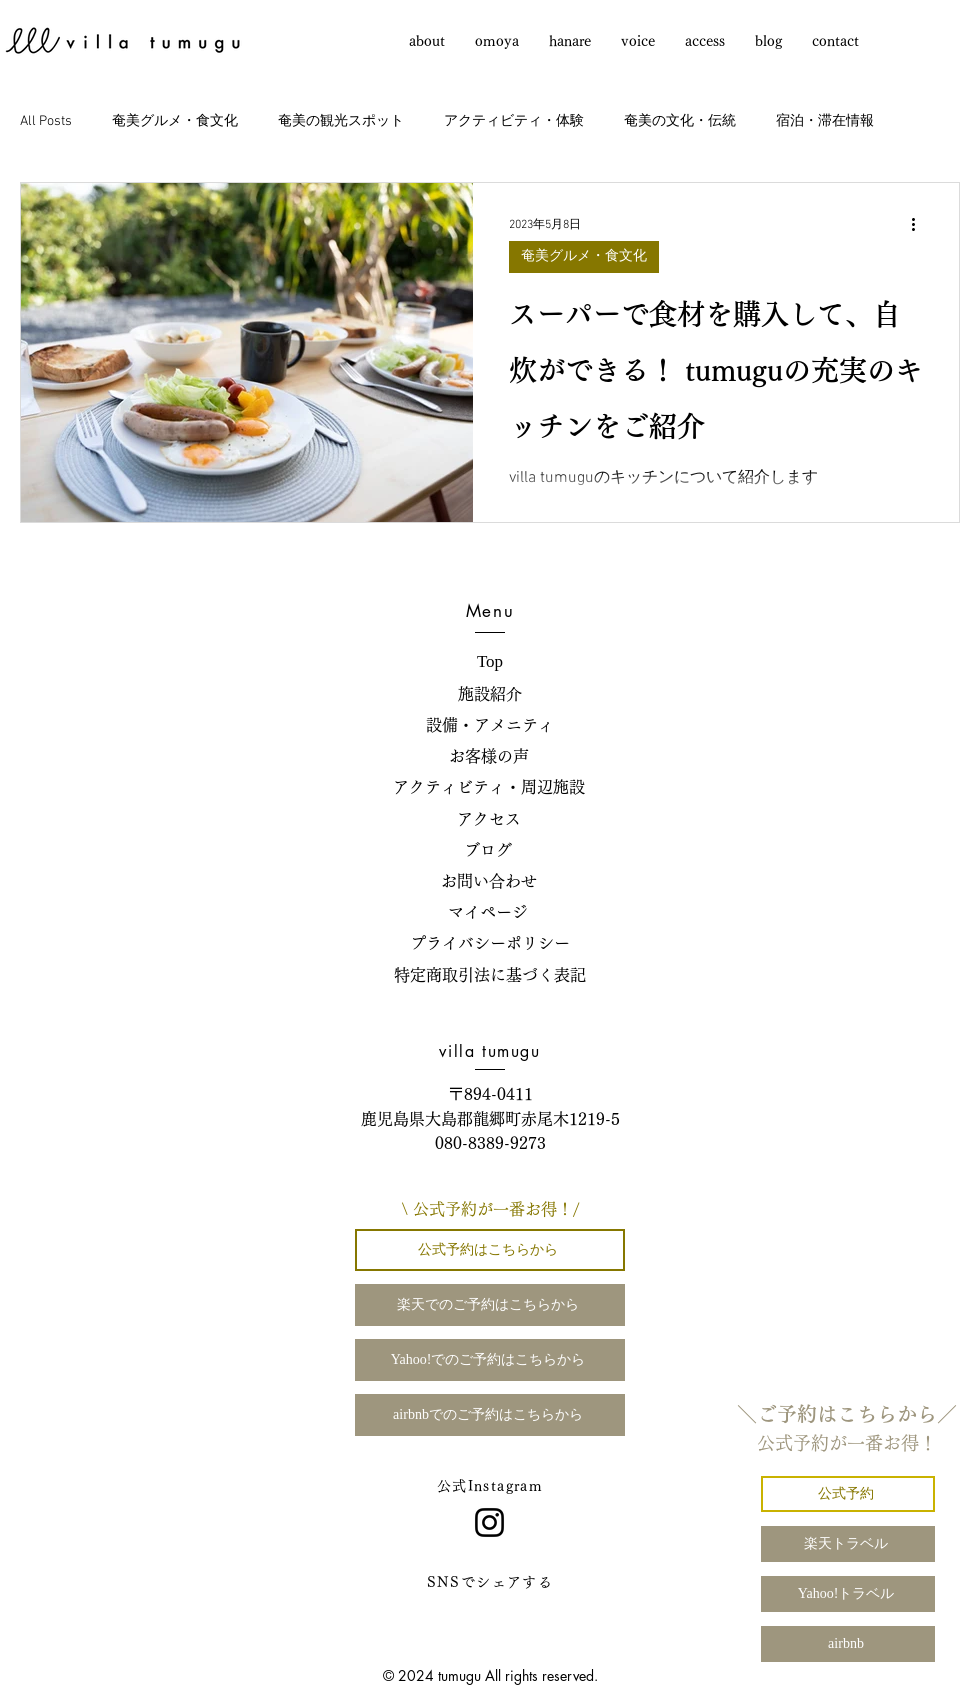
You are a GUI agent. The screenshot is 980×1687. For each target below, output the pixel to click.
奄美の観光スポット (341, 121)
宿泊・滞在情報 (825, 121)
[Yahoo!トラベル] (848, 1594)
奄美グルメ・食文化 (175, 121)
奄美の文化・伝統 (680, 121)
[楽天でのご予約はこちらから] (490, 1305)
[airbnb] (848, 1644)
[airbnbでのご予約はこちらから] (490, 1415)
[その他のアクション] (920, 224)
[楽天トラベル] (848, 1544)
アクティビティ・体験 (514, 121)
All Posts (46, 121)
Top (490, 661)
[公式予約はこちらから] (490, 1250)
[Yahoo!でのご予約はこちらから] (490, 1360)
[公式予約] (848, 1494)
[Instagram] (489, 1522)
